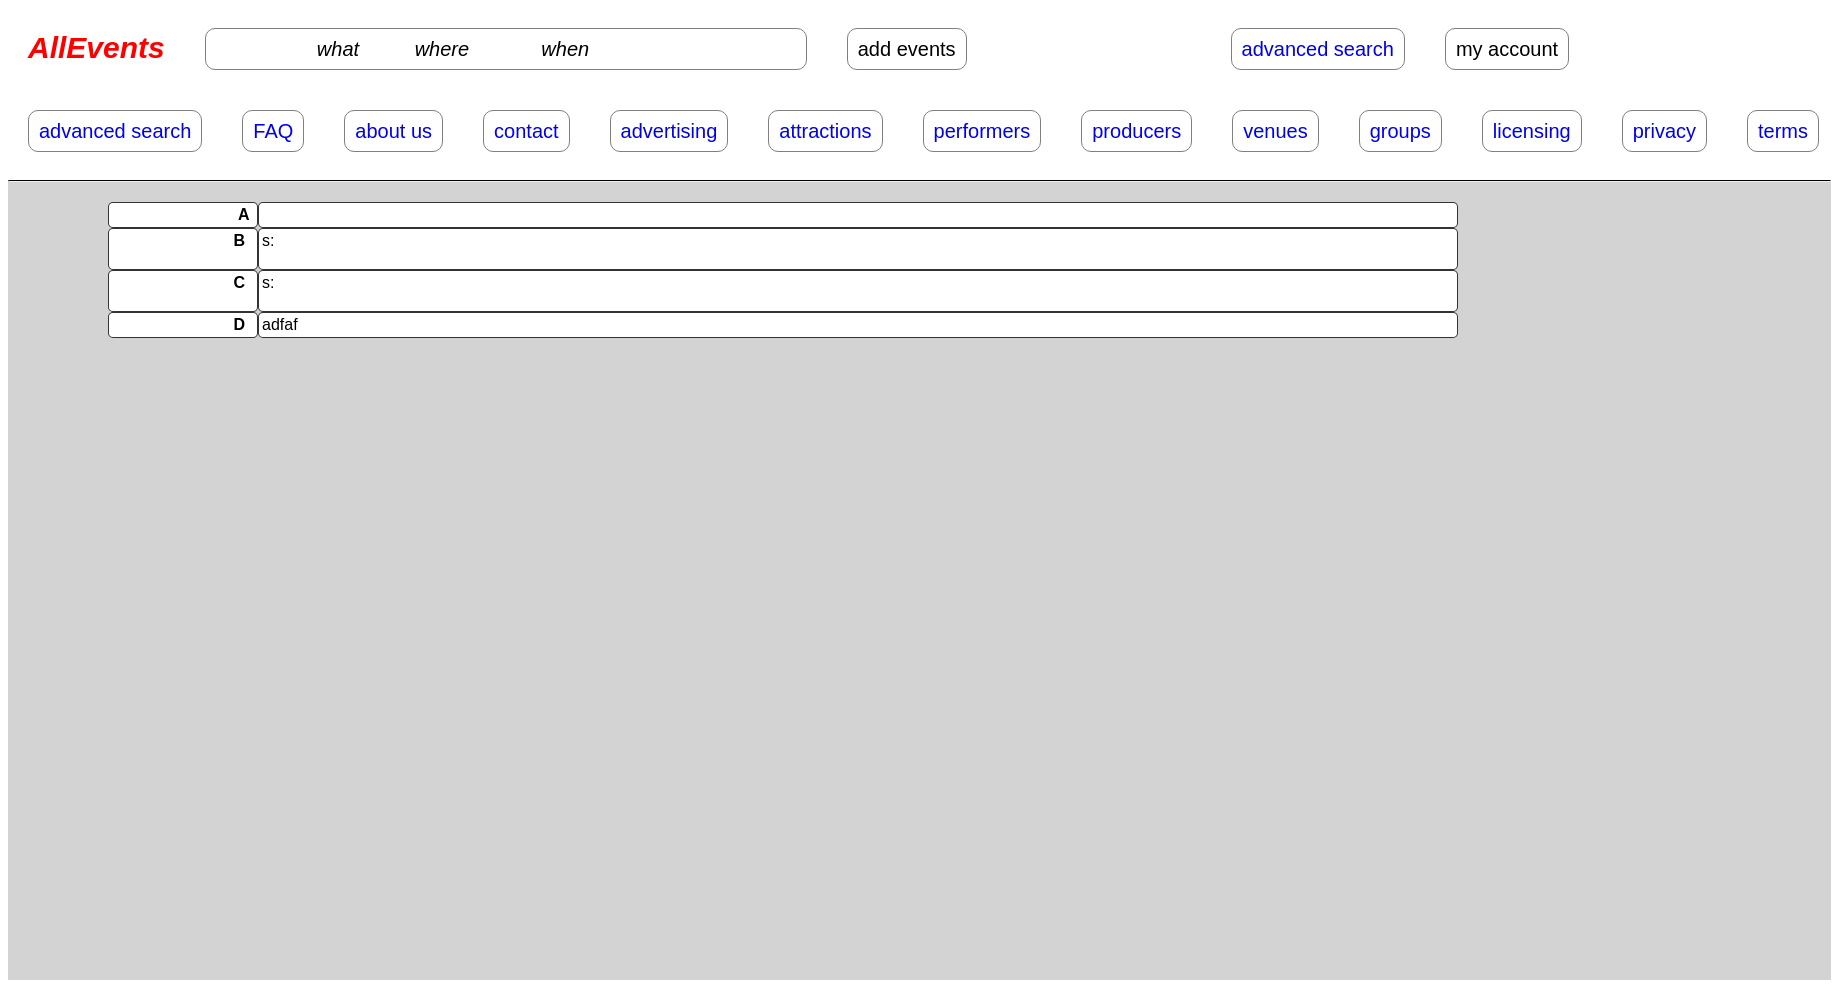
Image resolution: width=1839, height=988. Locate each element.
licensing (1532, 131)
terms (1783, 131)
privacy (1664, 131)
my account (1507, 49)
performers (982, 131)
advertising (669, 131)
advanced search (1318, 49)
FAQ (273, 131)
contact (526, 131)
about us (393, 131)
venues (1275, 131)
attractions (825, 131)
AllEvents (96, 47)
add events (907, 49)
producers (1136, 131)
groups (1400, 131)
